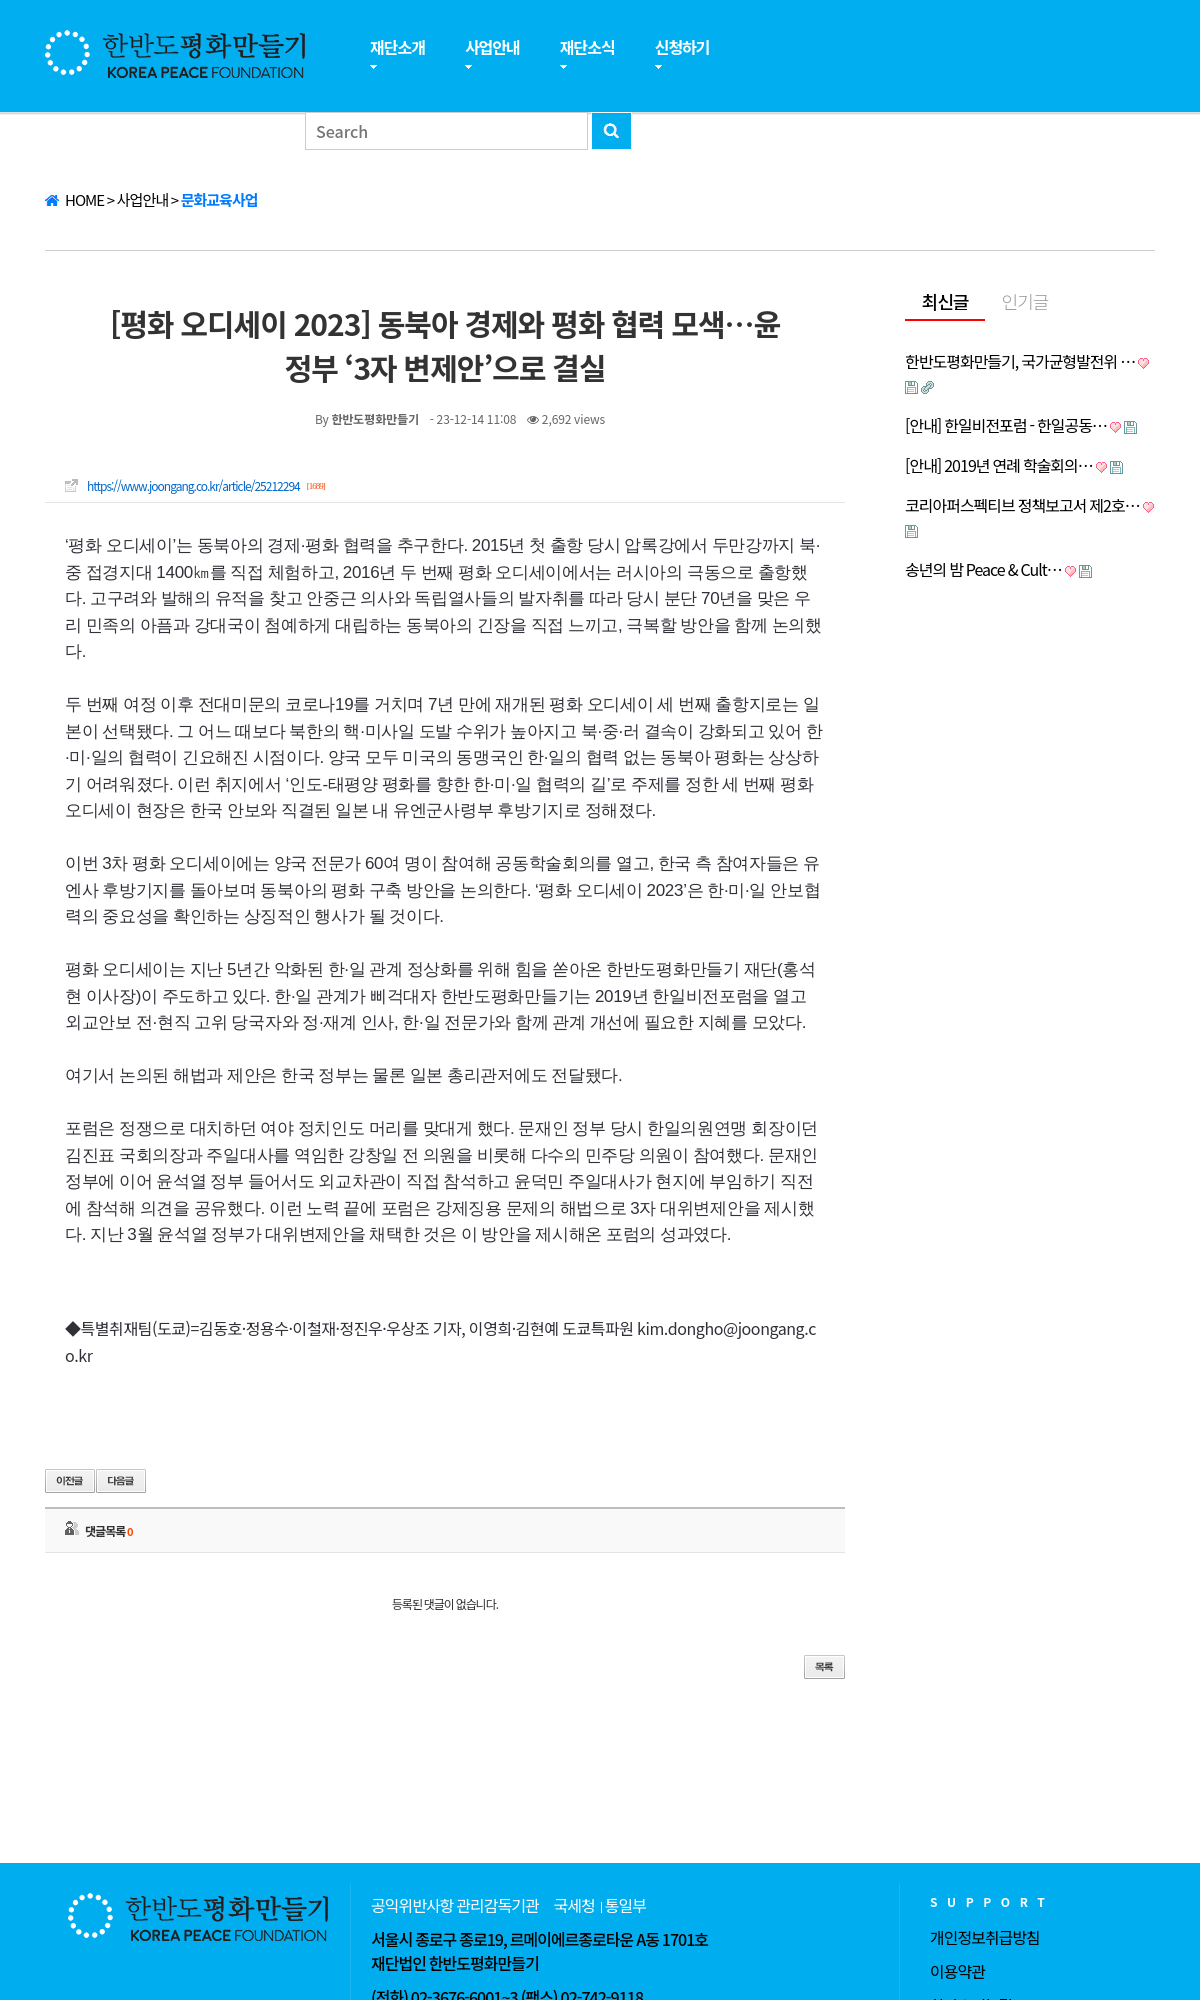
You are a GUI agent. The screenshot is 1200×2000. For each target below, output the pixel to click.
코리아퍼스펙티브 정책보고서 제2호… (1022, 505)
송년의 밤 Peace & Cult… (983, 569)
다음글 (121, 1481)
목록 (824, 1667)
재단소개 (397, 47)
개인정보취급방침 (985, 1937)
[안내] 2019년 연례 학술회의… (999, 465)
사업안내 (492, 47)
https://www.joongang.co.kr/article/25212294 (193, 486)
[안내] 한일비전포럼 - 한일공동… (1006, 425)
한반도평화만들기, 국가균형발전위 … (1020, 361)
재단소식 (587, 47)
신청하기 (682, 47)
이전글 (70, 1481)
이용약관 (957, 1971)
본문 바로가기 (0, 0)
